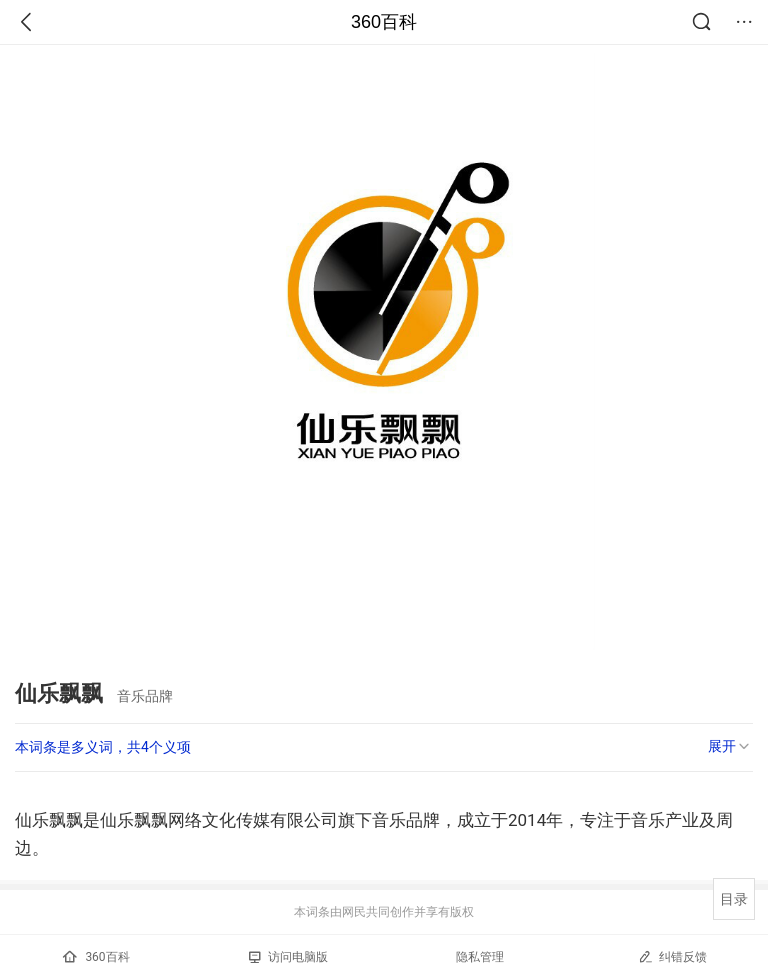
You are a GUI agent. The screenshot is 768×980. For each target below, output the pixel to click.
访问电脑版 (288, 957)
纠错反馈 (672, 956)
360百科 (384, 22)
